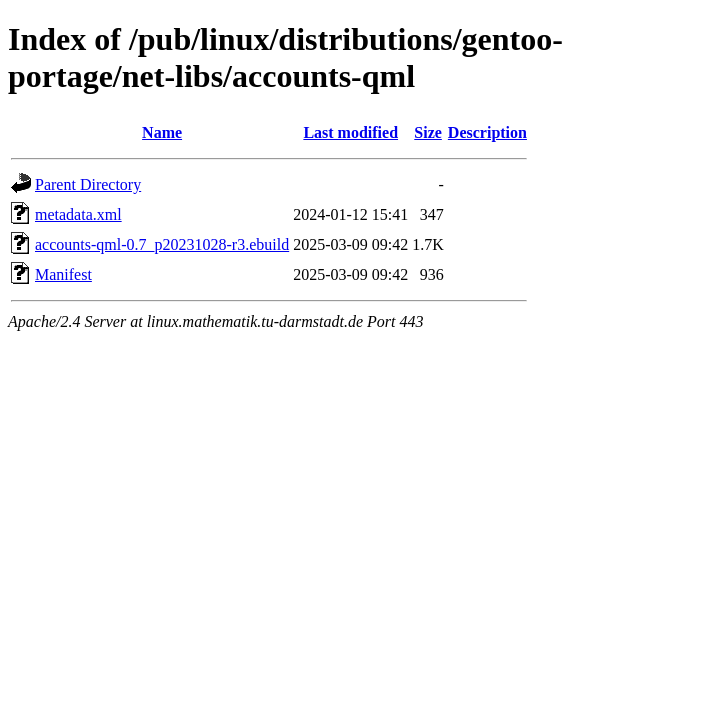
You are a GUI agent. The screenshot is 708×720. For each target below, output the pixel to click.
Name (162, 132)
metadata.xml (78, 214)
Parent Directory (88, 184)
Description (487, 132)
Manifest (63, 274)
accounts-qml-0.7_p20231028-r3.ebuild (162, 244)
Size (428, 132)
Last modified (350, 132)
